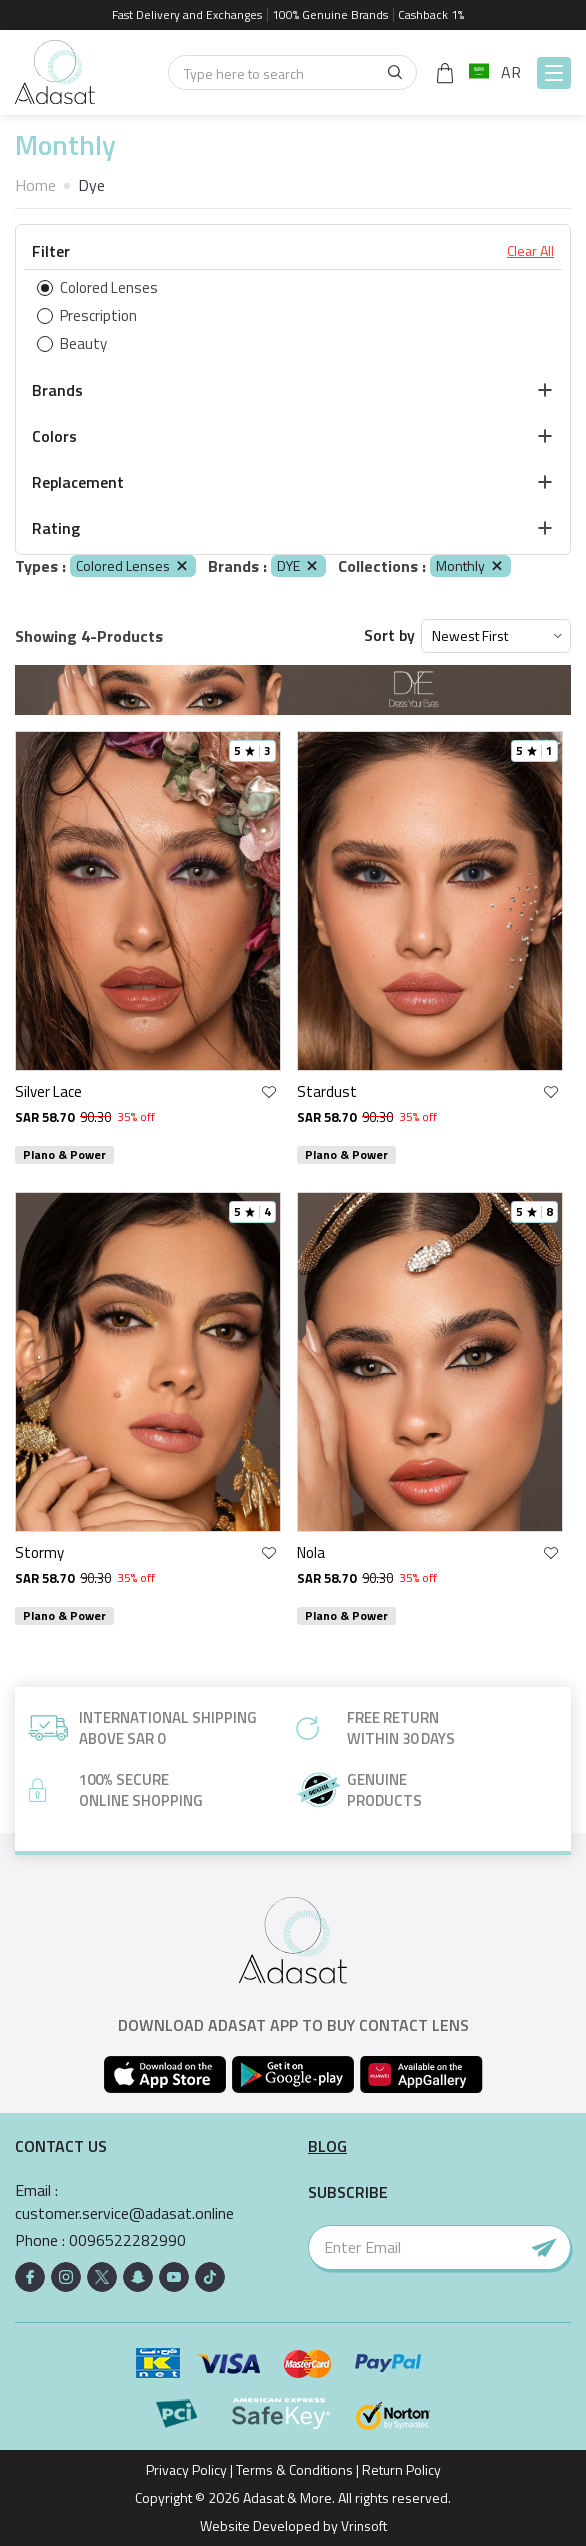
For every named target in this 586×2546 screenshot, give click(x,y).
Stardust (327, 1091)
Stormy (39, 1552)
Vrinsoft (362, 2525)
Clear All (530, 251)
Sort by (389, 635)
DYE (298, 565)
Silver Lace (48, 1091)
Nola (311, 1552)
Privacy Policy (186, 2469)
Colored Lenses (133, 565)
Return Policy (401, 2469)
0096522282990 (127, 2240)
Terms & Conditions (294, 2469)
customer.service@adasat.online (124, 2213)
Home (35, 185)
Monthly (470, 565)
